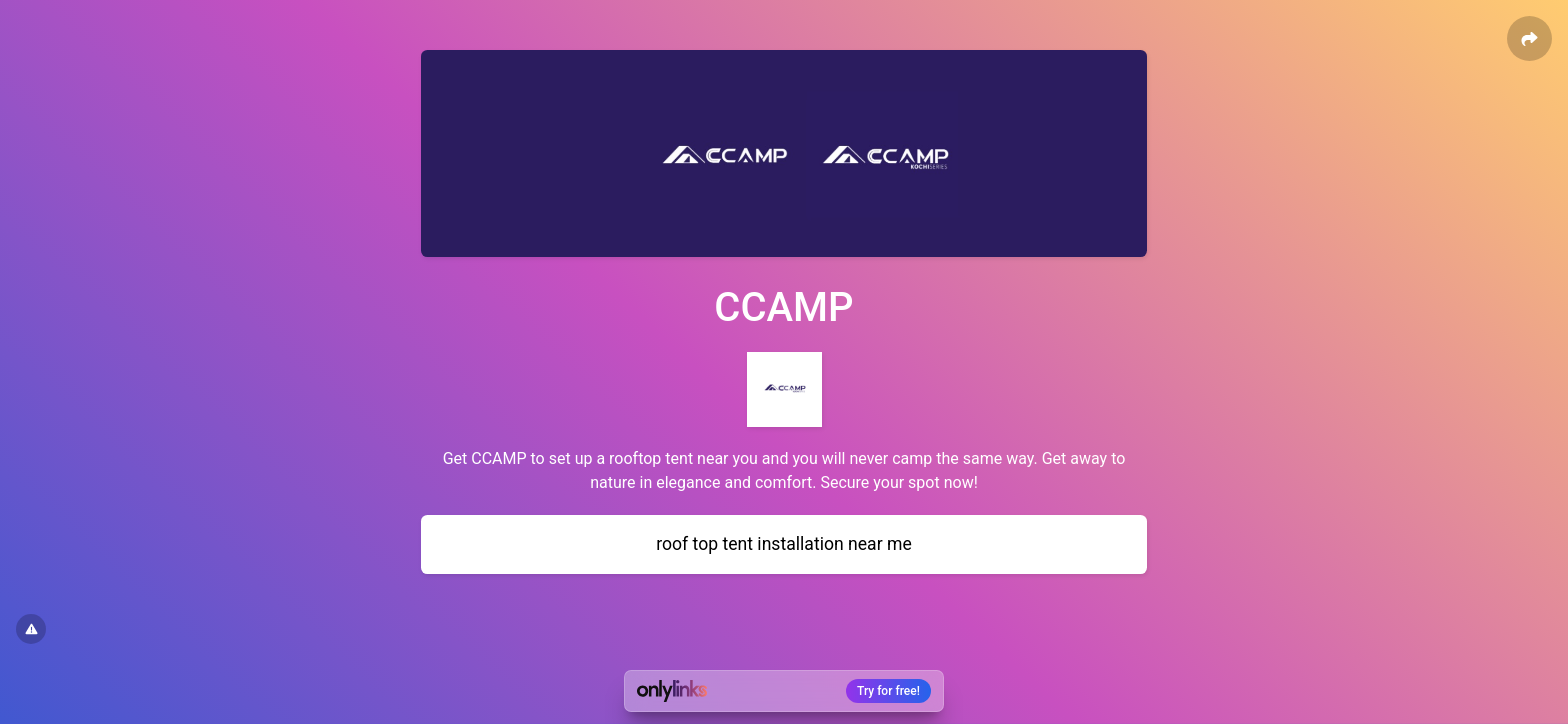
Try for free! (888, 691)
